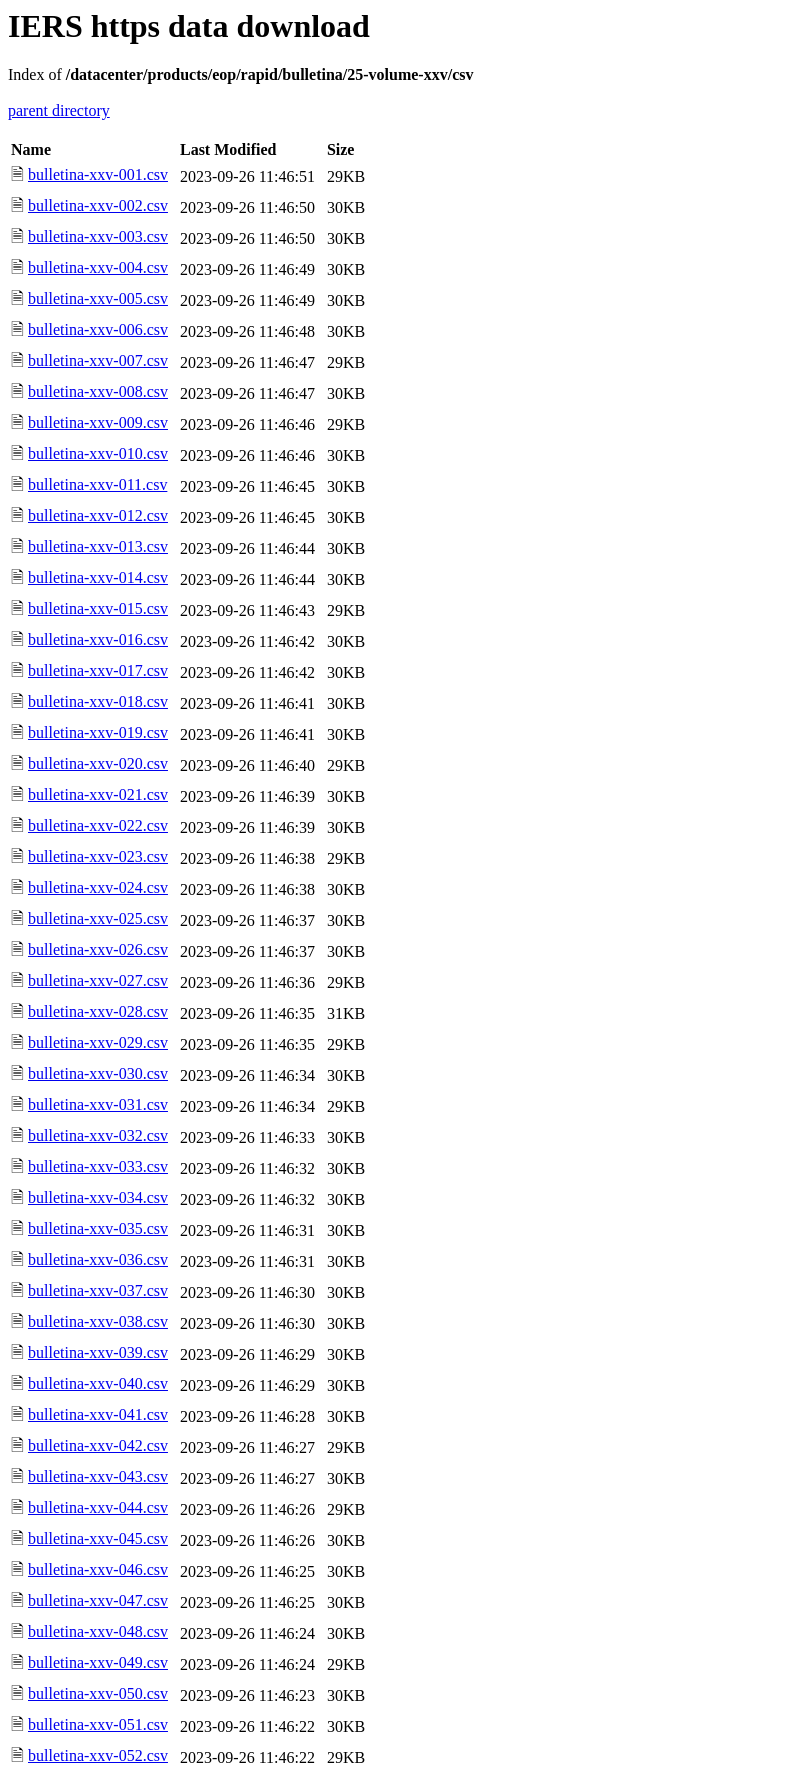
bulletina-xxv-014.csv (98, 577)
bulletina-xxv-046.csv (98, 1569)
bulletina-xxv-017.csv (98, 670)
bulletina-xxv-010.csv (98, 453)
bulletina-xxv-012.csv (98, 515)
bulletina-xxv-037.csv (98, 1290)
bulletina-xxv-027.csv (98, 980)
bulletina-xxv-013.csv (98, 546)
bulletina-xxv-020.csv (98, 763)
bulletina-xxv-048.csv (98, 1631)
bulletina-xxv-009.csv (98, 422)
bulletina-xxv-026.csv (98, 949)
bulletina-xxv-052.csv (98, 1755)
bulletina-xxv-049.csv (98, 1662)
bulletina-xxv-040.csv (98, 1383)
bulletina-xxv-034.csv (98, 1197)
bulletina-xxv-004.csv (98, 267)
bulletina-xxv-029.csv (98, 1042)
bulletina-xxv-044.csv (98, 1507)
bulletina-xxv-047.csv (98, 1600)
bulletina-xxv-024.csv (98, 887)
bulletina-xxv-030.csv (98, 1073)
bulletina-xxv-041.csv (98, 1414)
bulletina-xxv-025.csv (98, 918)
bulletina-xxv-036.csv (98, 1259)
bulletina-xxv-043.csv (98, 1476)
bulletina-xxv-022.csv (98, 825)
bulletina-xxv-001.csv (98, 174)
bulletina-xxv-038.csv (98, 1321)
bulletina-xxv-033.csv (98, 1166)
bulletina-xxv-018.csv (98, 701)
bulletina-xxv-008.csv (98, 391)
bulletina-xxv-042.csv (98, 1445)
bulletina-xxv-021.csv (98, 794)
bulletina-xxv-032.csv (98, 1135)
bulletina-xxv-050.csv (98, 1693)
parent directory (59, 110)
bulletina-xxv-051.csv (98, 1724)
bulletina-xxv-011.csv (97, 484)
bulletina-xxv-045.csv (98, 1538)
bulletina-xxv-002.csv (98, 205)
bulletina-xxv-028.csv (98, 1011)
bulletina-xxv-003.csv (98, 236)
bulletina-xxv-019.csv (98, 732)
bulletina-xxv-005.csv (98, 298)
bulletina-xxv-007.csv (98, 360)
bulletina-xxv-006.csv (98, 329)
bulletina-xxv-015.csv (98, 608)
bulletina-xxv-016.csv (98, 639)
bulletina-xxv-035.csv (98, 1228)
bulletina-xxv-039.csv (98, 1352)
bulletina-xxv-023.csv (98, 856)
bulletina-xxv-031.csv (98, 1104)
